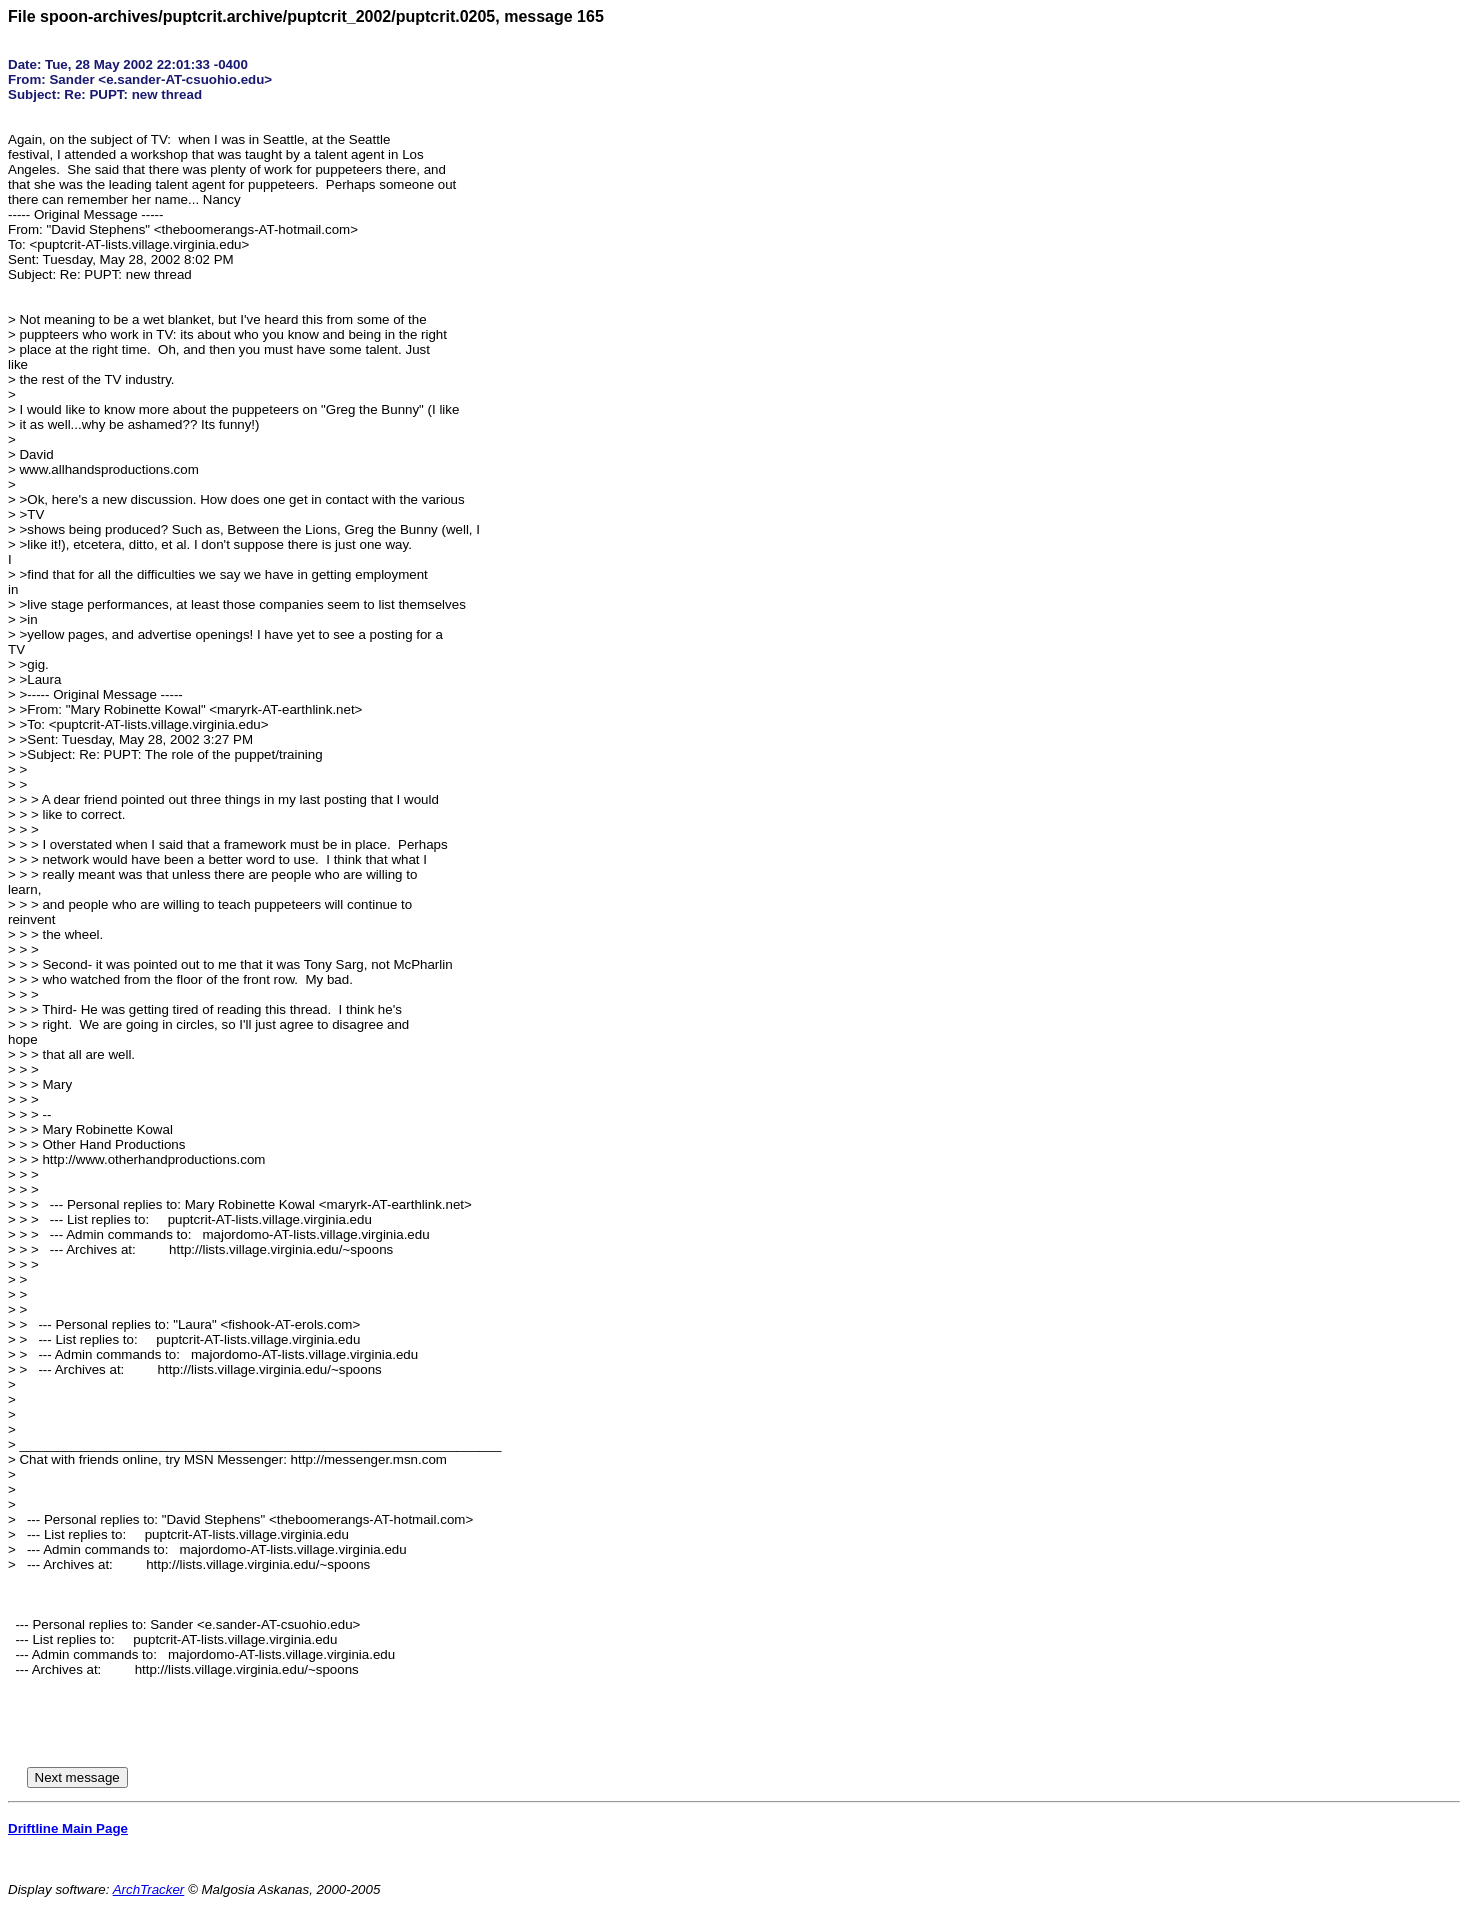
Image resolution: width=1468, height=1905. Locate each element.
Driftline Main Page (68, 1828)
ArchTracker (149, 1889)
